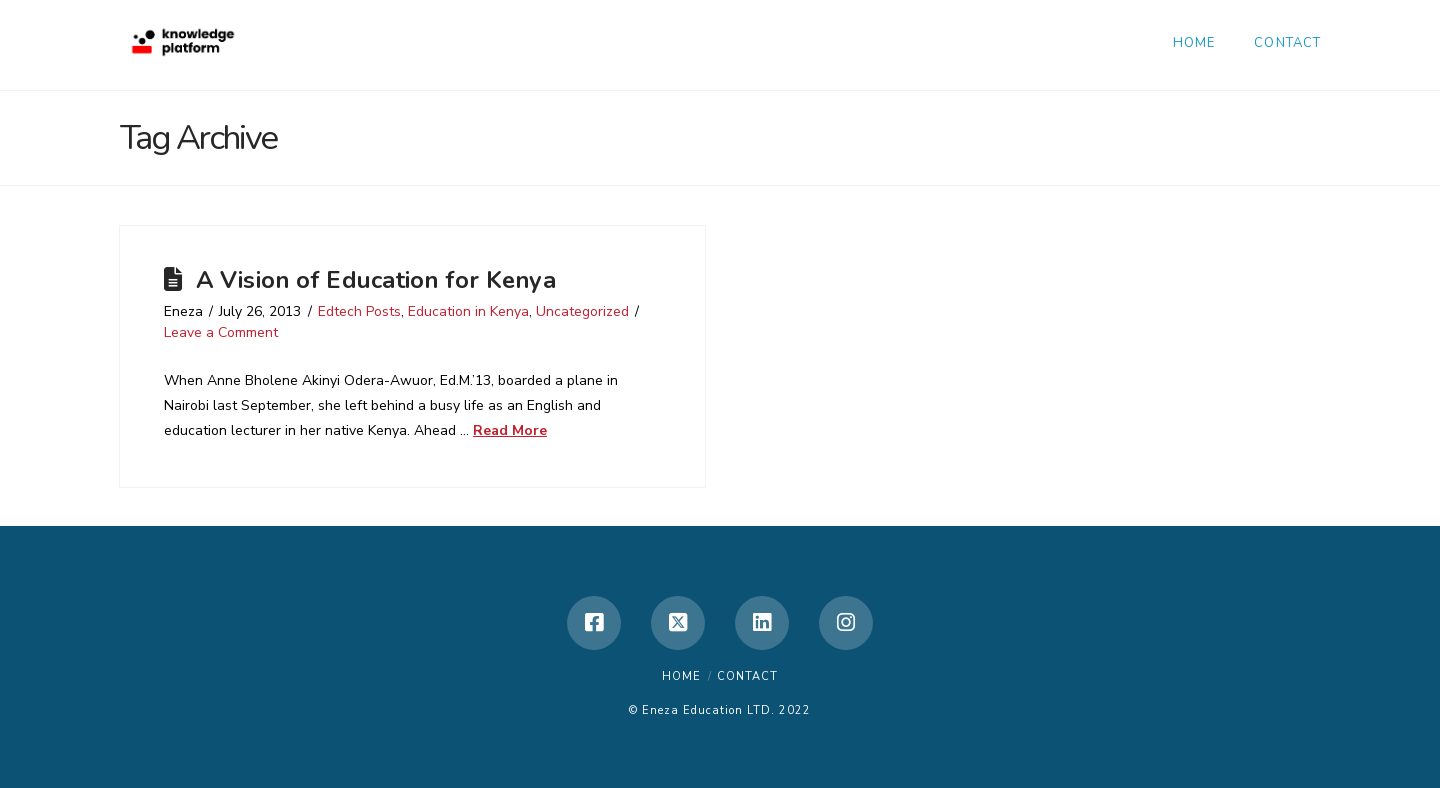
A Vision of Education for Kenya (376, 280)
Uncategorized (582, 311)
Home (681, 676)
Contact (747, 676)
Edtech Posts (359, 311)
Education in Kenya (468, 311)
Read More (510, 430)
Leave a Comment (221, 332)
